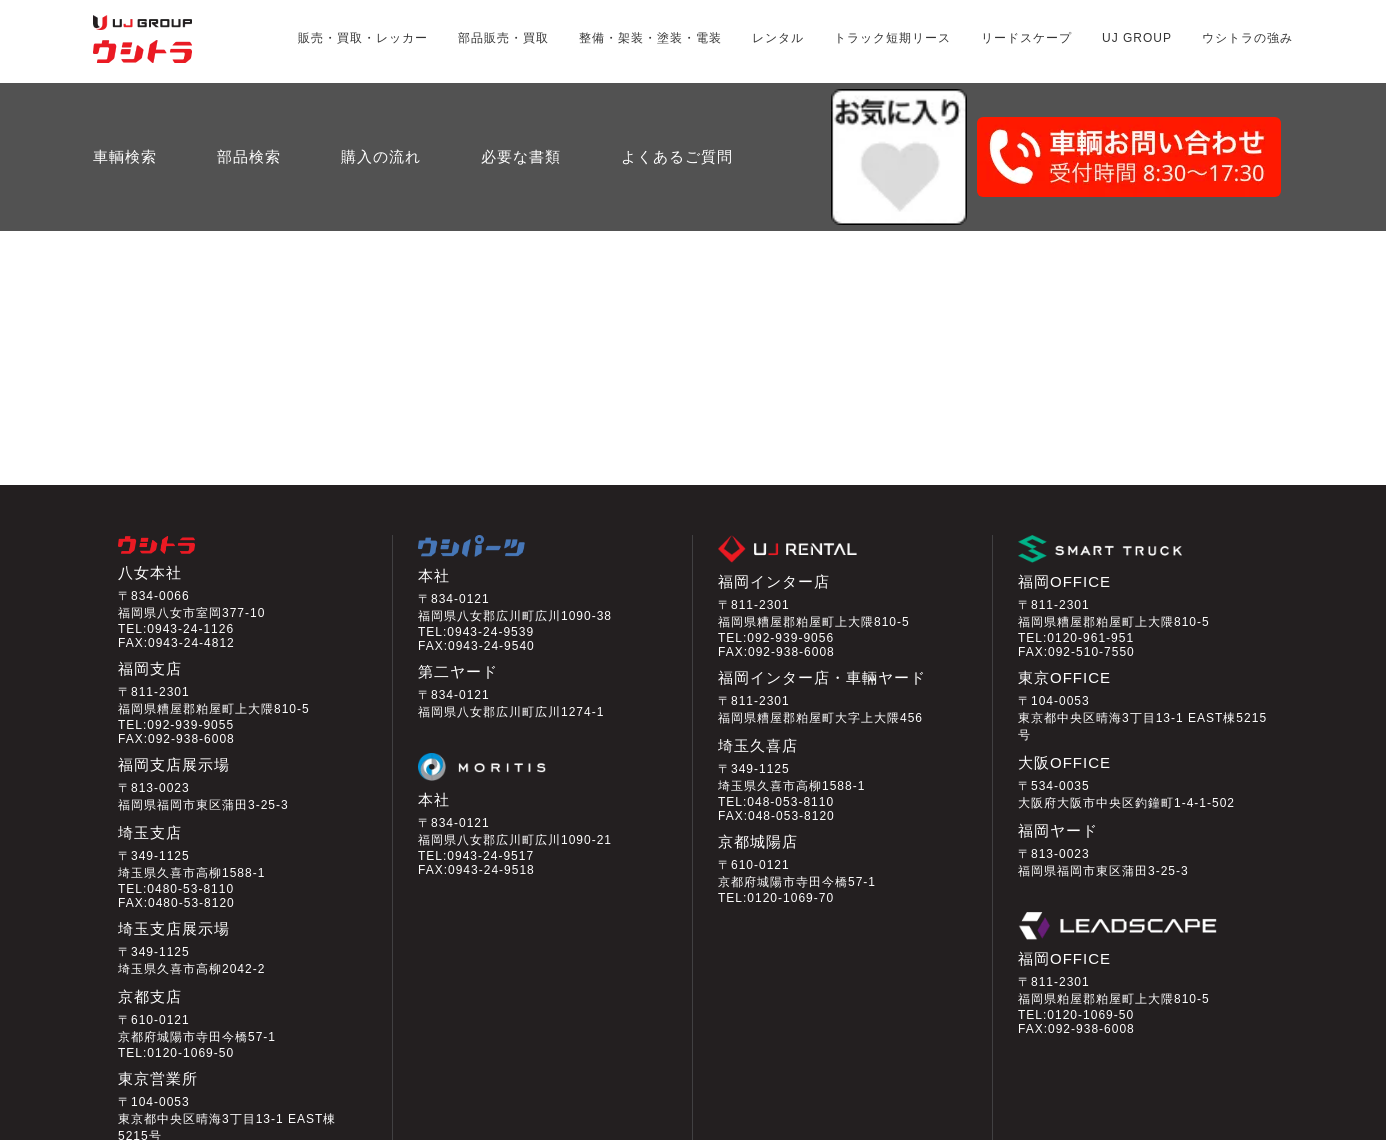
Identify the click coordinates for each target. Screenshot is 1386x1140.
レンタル (778, 38)
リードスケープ (1026, 38)
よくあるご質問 (677, 107)
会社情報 (137, 1126)
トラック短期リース (892, 38)
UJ (1137, 38)
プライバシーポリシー (266, 1126)
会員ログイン (1072, 1061)
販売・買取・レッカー (363, 38)
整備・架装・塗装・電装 (650, 38)
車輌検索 (125, 107)
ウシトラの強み (1247, 38)
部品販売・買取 (503, 38)
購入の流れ (381, 107)
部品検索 (249, 107)
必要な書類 (521, 107)
